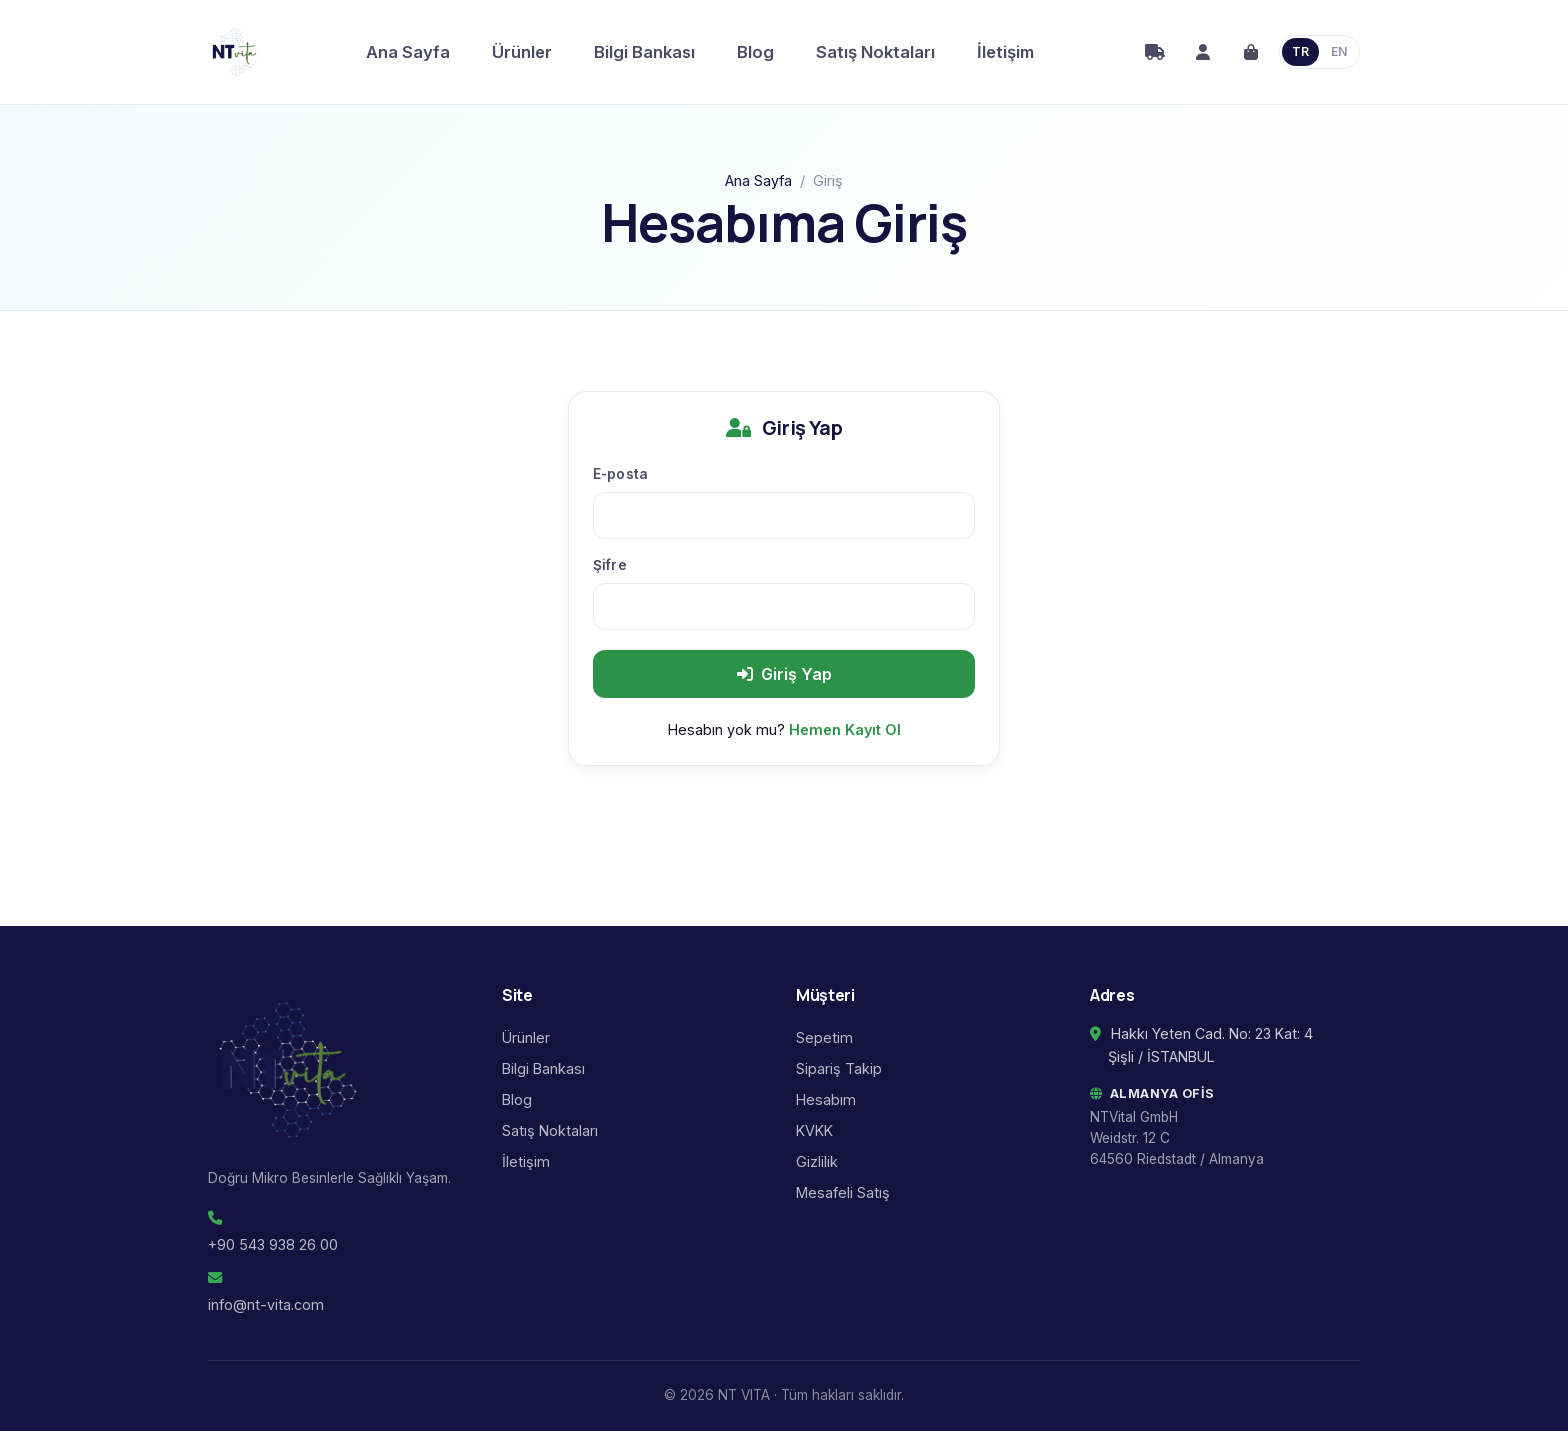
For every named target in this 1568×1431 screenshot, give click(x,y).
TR (1300, 51)
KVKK (814, 1130)
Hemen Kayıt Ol (845, 729)
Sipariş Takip (839, 1068)
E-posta (620, 474)
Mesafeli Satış (843, 1192)
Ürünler (522, 52)
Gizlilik (817, 1161)
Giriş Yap (784, 674)
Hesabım (826, 1099)
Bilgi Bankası (644, 52)
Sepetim (824, 1037)
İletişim (1005, 52)
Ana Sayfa (408, 52)
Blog (755, 52)
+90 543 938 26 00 (273, 1244)
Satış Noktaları (875, 52)
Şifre (610, 565)
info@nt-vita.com (266, 1304)
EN (1339, 51)
